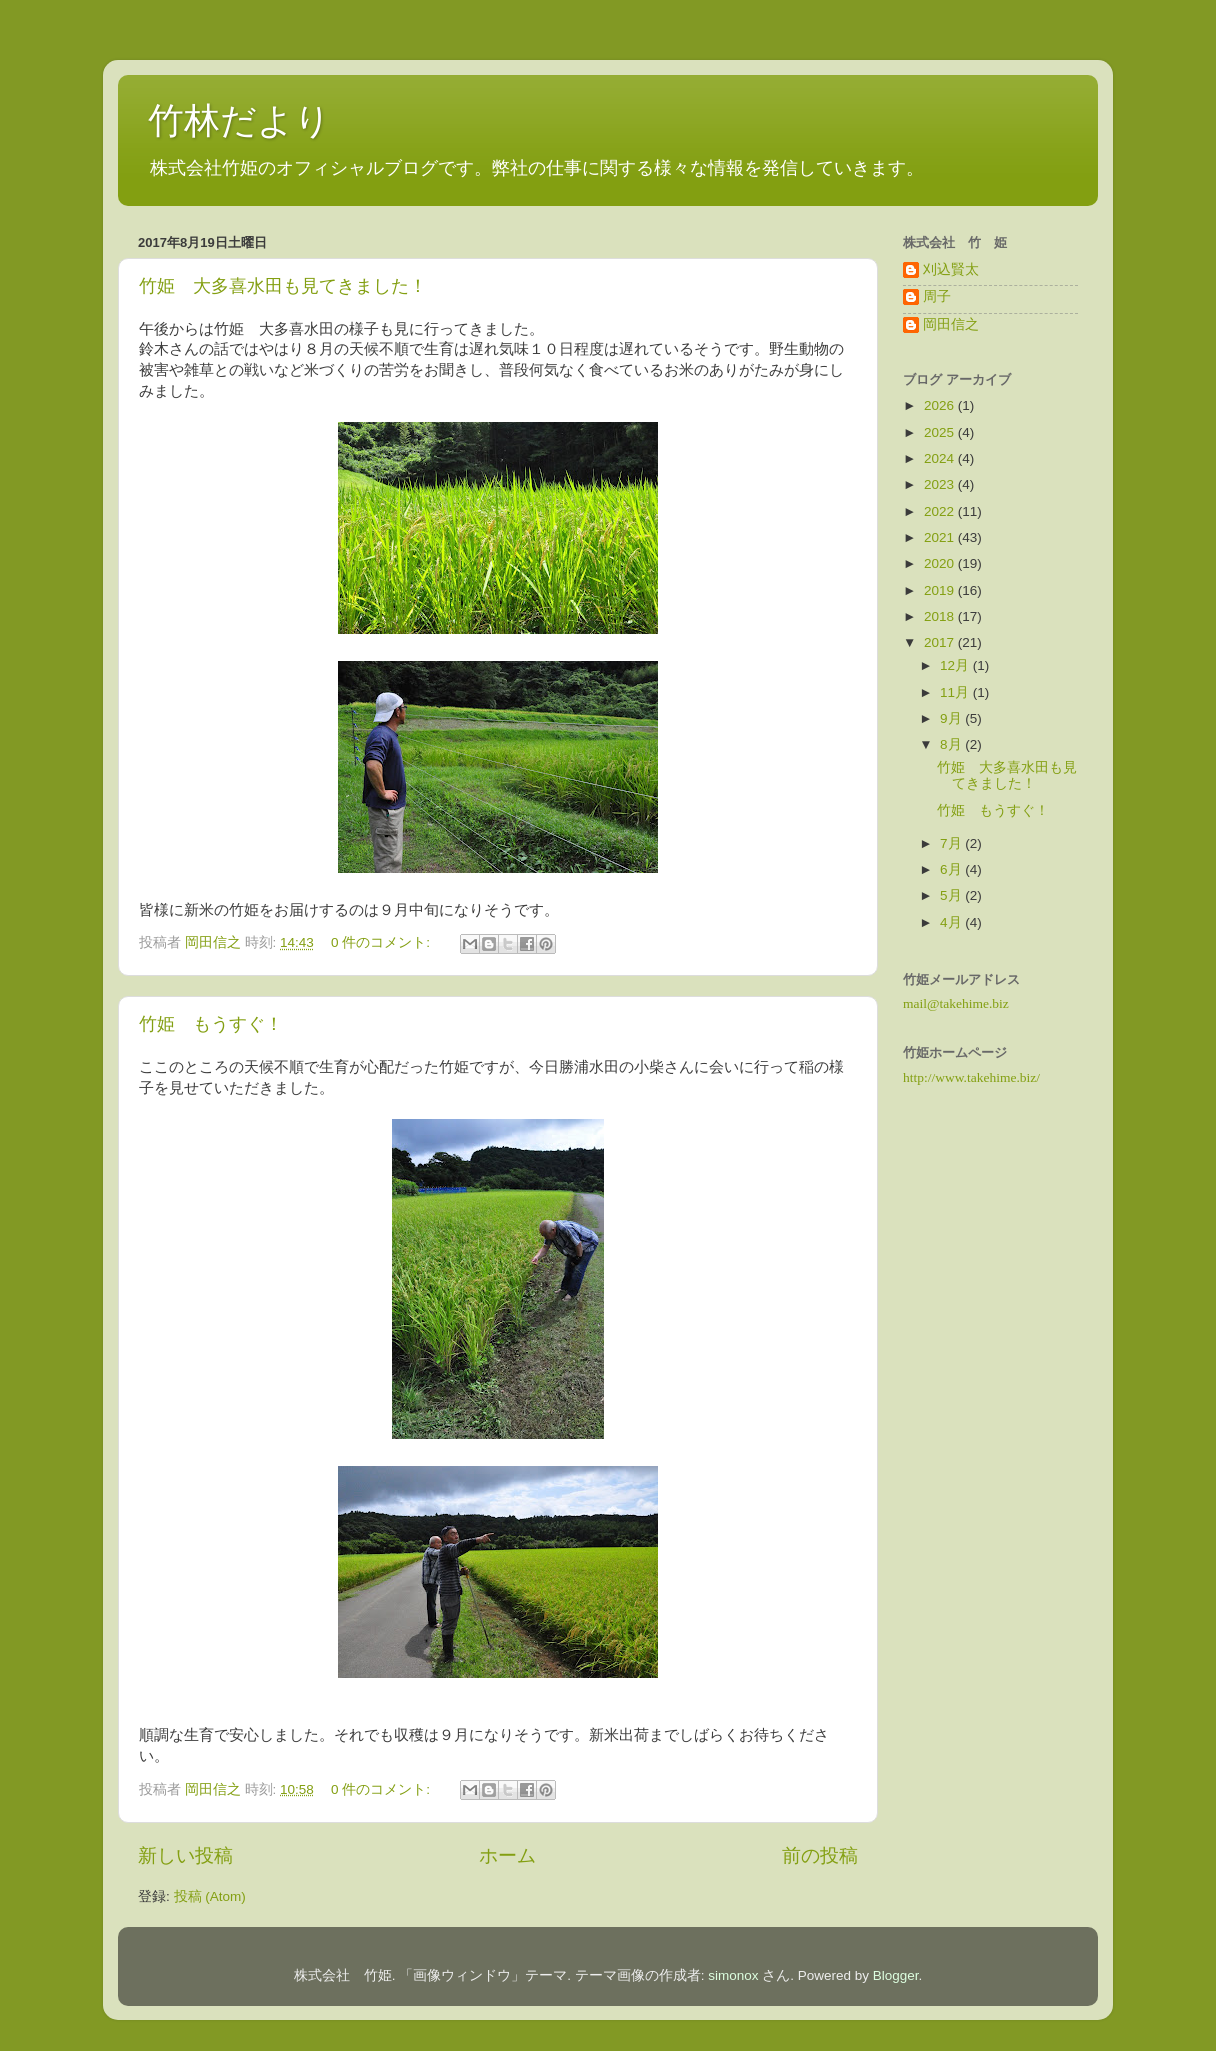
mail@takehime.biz (956, 1003)
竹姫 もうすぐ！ (211, 1024)
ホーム (507, 1855)
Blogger (896, 1975)
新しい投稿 (185, 1855)
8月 (952, 744)
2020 (941, 563)
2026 (941, 405)
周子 (937, 296)
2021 (941, 537)
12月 (956, 665)
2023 (941, 484)
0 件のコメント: (382, 942)
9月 (952, 718)
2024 (941, 458)
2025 (941, 432)
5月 (952, 895)
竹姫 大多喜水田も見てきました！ (283, 286)
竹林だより (239, 120)
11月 (956, 692)
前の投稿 (820, 1855)
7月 (952, 843)
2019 (941, 590)
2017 (941, 642)
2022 (941, 511)
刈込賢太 (951, 269)
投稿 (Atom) (210, 1896)
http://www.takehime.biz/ (971, 1077)
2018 (941, 616)
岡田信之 (951, 324)
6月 (952, 869)
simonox (733, 1975)
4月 (952, 922)
